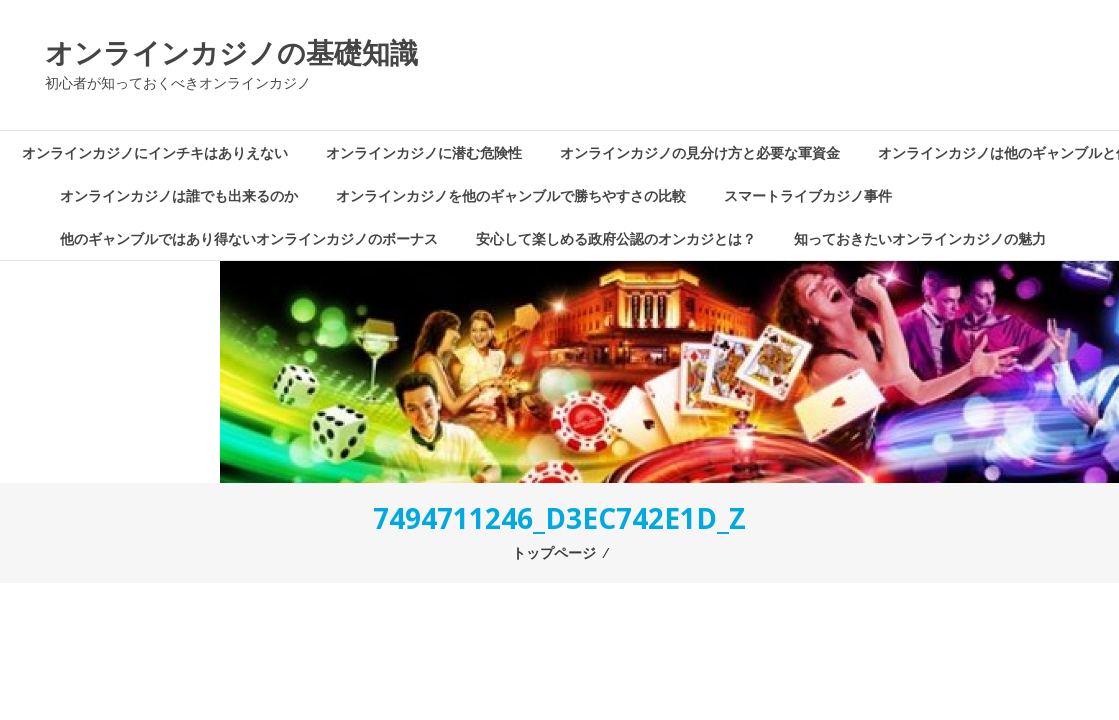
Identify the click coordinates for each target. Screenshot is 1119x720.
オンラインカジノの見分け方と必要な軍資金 (700, 152)
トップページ (554, 552)
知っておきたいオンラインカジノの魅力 (920, 238)
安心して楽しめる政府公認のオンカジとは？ (616, 238)
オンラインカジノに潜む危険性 (424, 152)
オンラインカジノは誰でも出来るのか (179, 195)
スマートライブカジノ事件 (808, 195)
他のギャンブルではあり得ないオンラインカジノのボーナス (249, 238)
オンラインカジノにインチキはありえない (155, 152)
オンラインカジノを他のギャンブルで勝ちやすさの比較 (511, 195)
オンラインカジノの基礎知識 (231, 52)
